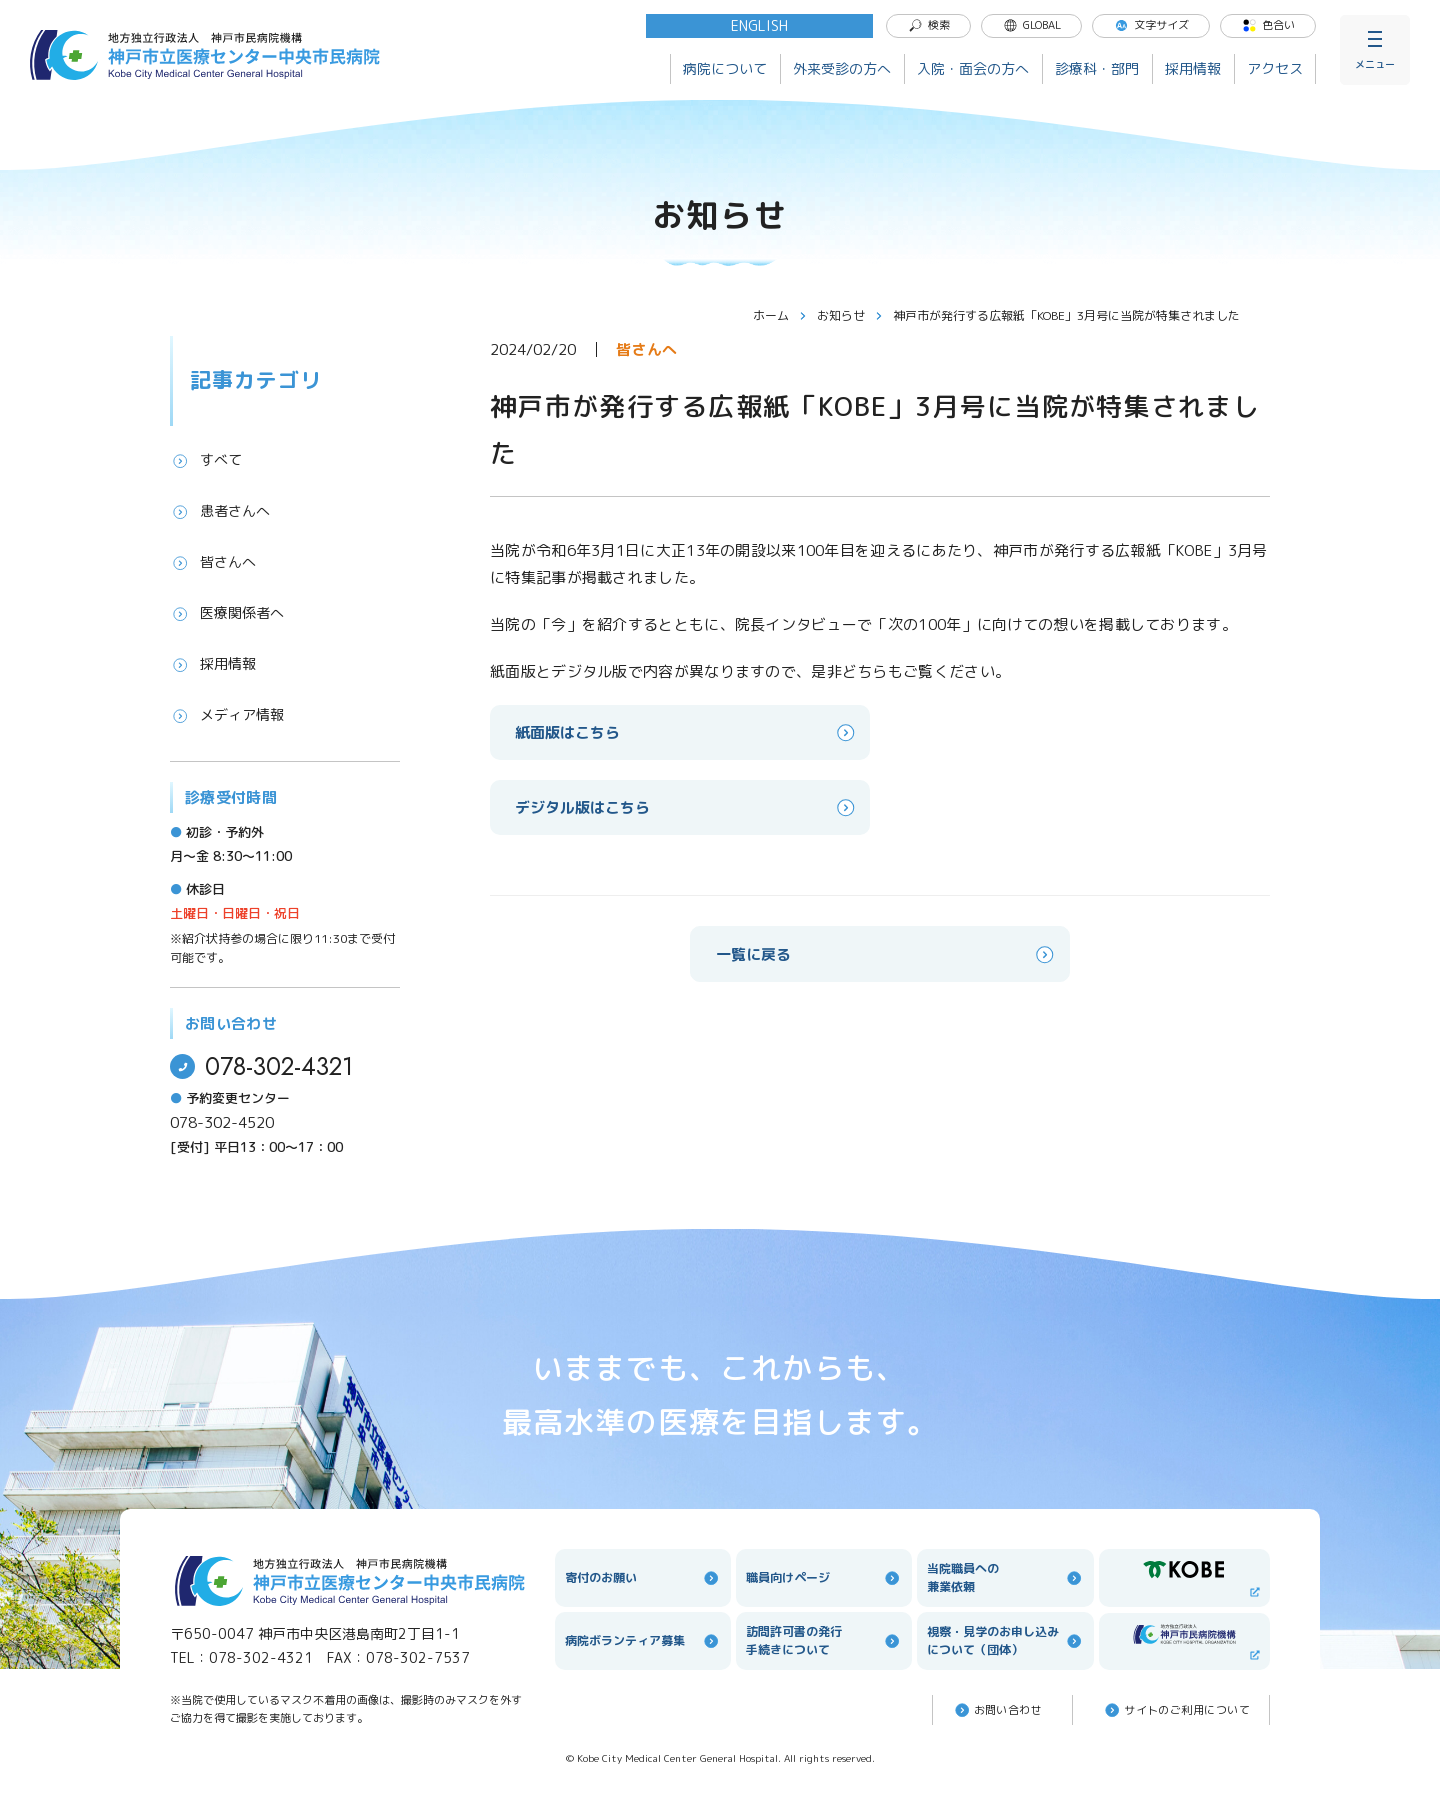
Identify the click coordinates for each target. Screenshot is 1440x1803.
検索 (929, 25)
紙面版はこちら (686, 732)
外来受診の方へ (842, 68)
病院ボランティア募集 (643, 1641)
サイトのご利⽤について (1176, 1710)
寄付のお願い (643, 1578)
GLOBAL (1032, 25)
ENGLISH (759, 25)
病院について (725, 68)
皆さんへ (213, 562)
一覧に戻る (886, 954)
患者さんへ (220, 511)
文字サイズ (1151, 25)
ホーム (780, 315)
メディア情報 (227, 715)
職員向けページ (824, 1578)
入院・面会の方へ (973, 68)
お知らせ (850, 315)
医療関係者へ (227, 613)
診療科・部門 (1097, 68)
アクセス (1275, 68)
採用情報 (1193, 68)
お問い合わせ (997, 1710)
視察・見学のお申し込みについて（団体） (1005, 1640)
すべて (206, 460)
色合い (1268, 25)
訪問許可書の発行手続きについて (824, 1640)
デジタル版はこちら (686, 807)
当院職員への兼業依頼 (1005, 1577)
